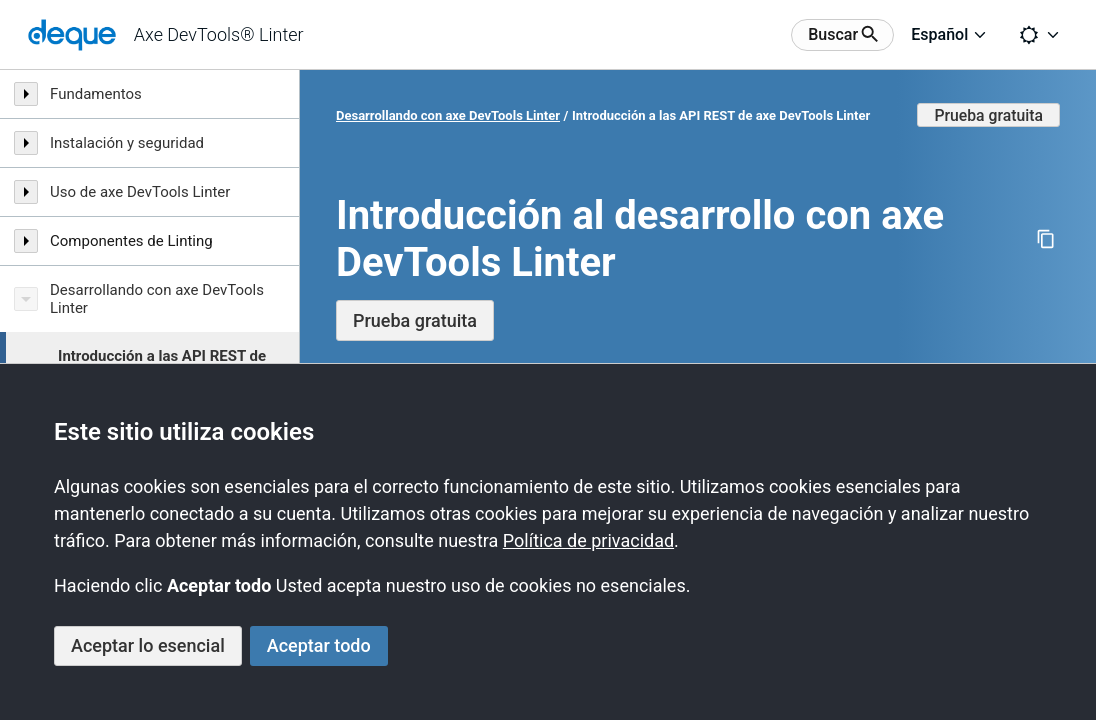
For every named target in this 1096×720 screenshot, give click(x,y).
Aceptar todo (319, 645)
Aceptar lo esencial (148, 645)
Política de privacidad (588, 540)
